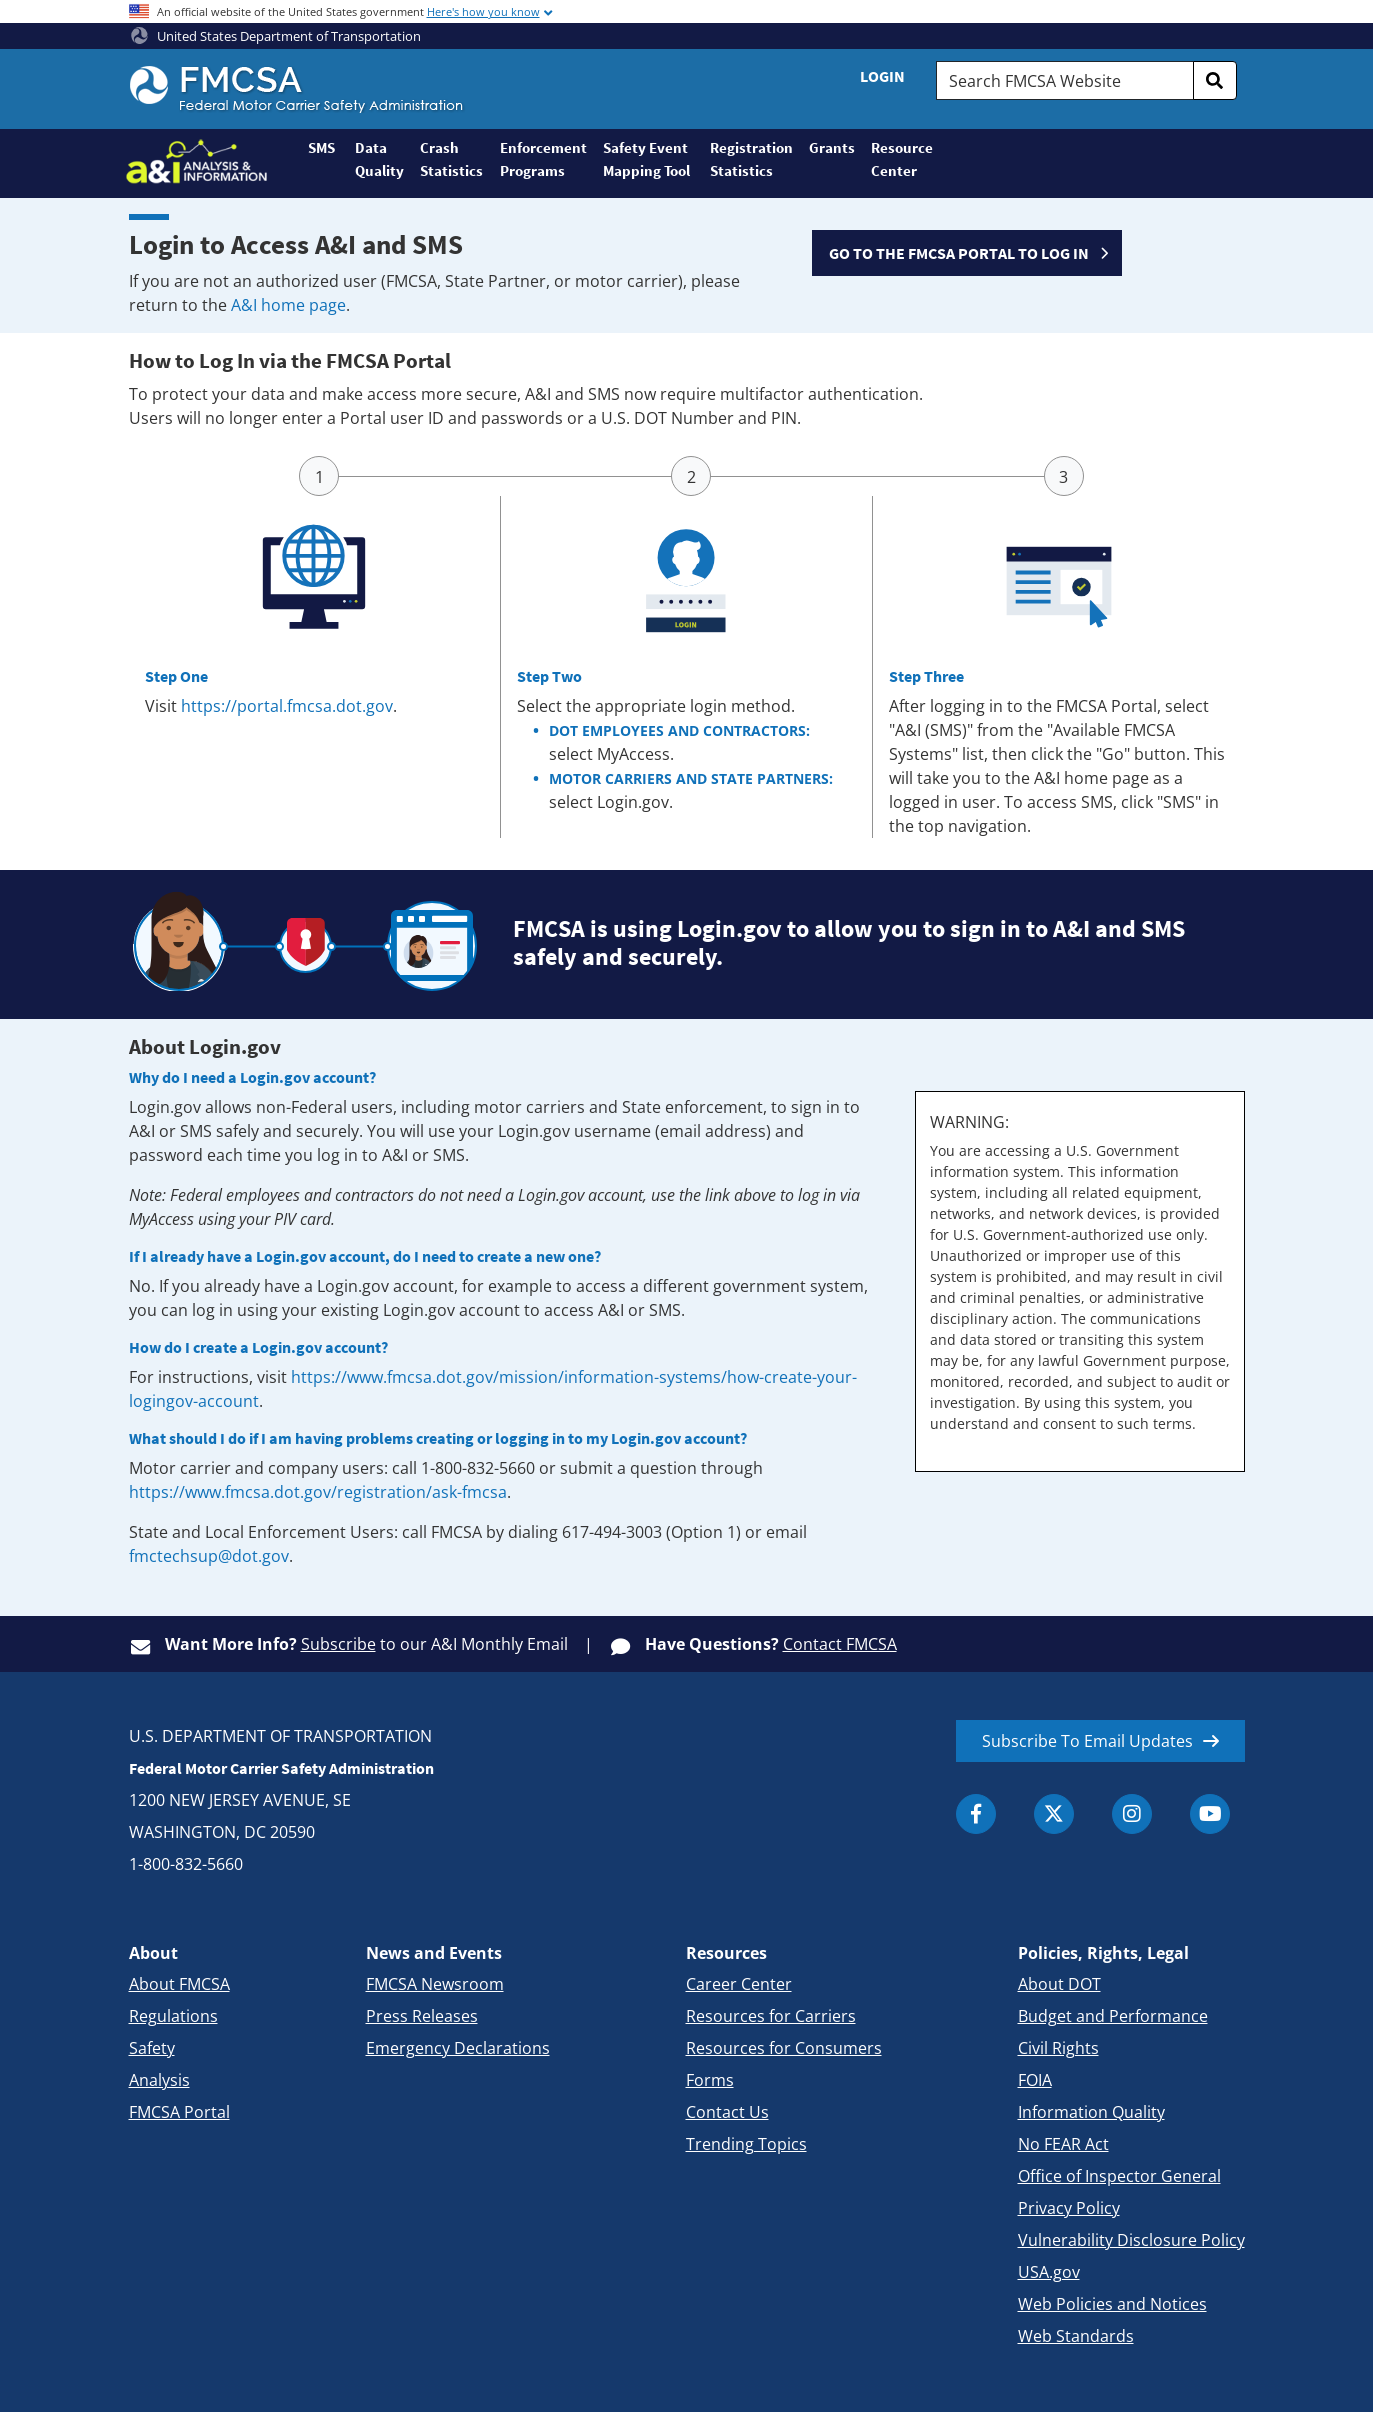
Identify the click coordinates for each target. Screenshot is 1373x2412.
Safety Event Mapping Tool (646, 159)
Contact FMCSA (840, 1644)
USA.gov (1049, 2272)
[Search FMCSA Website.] (1065, 80)
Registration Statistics (751, 159)
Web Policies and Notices (1112, 2304)
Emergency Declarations (458, 2048)
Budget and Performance (1113, 2016)
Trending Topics (746, 2144)
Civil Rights (1058, 2048)
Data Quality (379, 159)
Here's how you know (483, 11)
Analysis (159, 2080)
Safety (152, 2048)
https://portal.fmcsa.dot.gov (287, 706)
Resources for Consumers (784, 2048)
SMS (321, 147)
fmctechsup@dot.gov (209, 1556)
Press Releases (422, 2016)
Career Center (739, 1984)
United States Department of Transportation (276, 36)
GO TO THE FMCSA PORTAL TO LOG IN (959, 253)
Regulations (173, 2016)
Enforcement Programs (543, 159)
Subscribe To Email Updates (1087, 1741)
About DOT (1059, 1984)
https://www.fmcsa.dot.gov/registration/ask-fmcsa (318, 1492)
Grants (831, 147)
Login (882, 76)
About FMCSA (179, 1984)
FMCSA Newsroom (435, 1984)
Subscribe (338, 1644)
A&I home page (288, 305)
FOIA (1035, 2080)
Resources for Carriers (771, 2016)
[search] (1215, 80)
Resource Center (901, 159)
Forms (710, 2080)
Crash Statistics (451, 159)
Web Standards (1076, 2336)
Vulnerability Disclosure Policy (1131, 2240)
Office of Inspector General (1119, 2176)
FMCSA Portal (179, 2112)
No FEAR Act (1063, 2144)
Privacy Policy (1069, 2208)
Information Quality (1091, 2112)
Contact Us (727, 2112)
